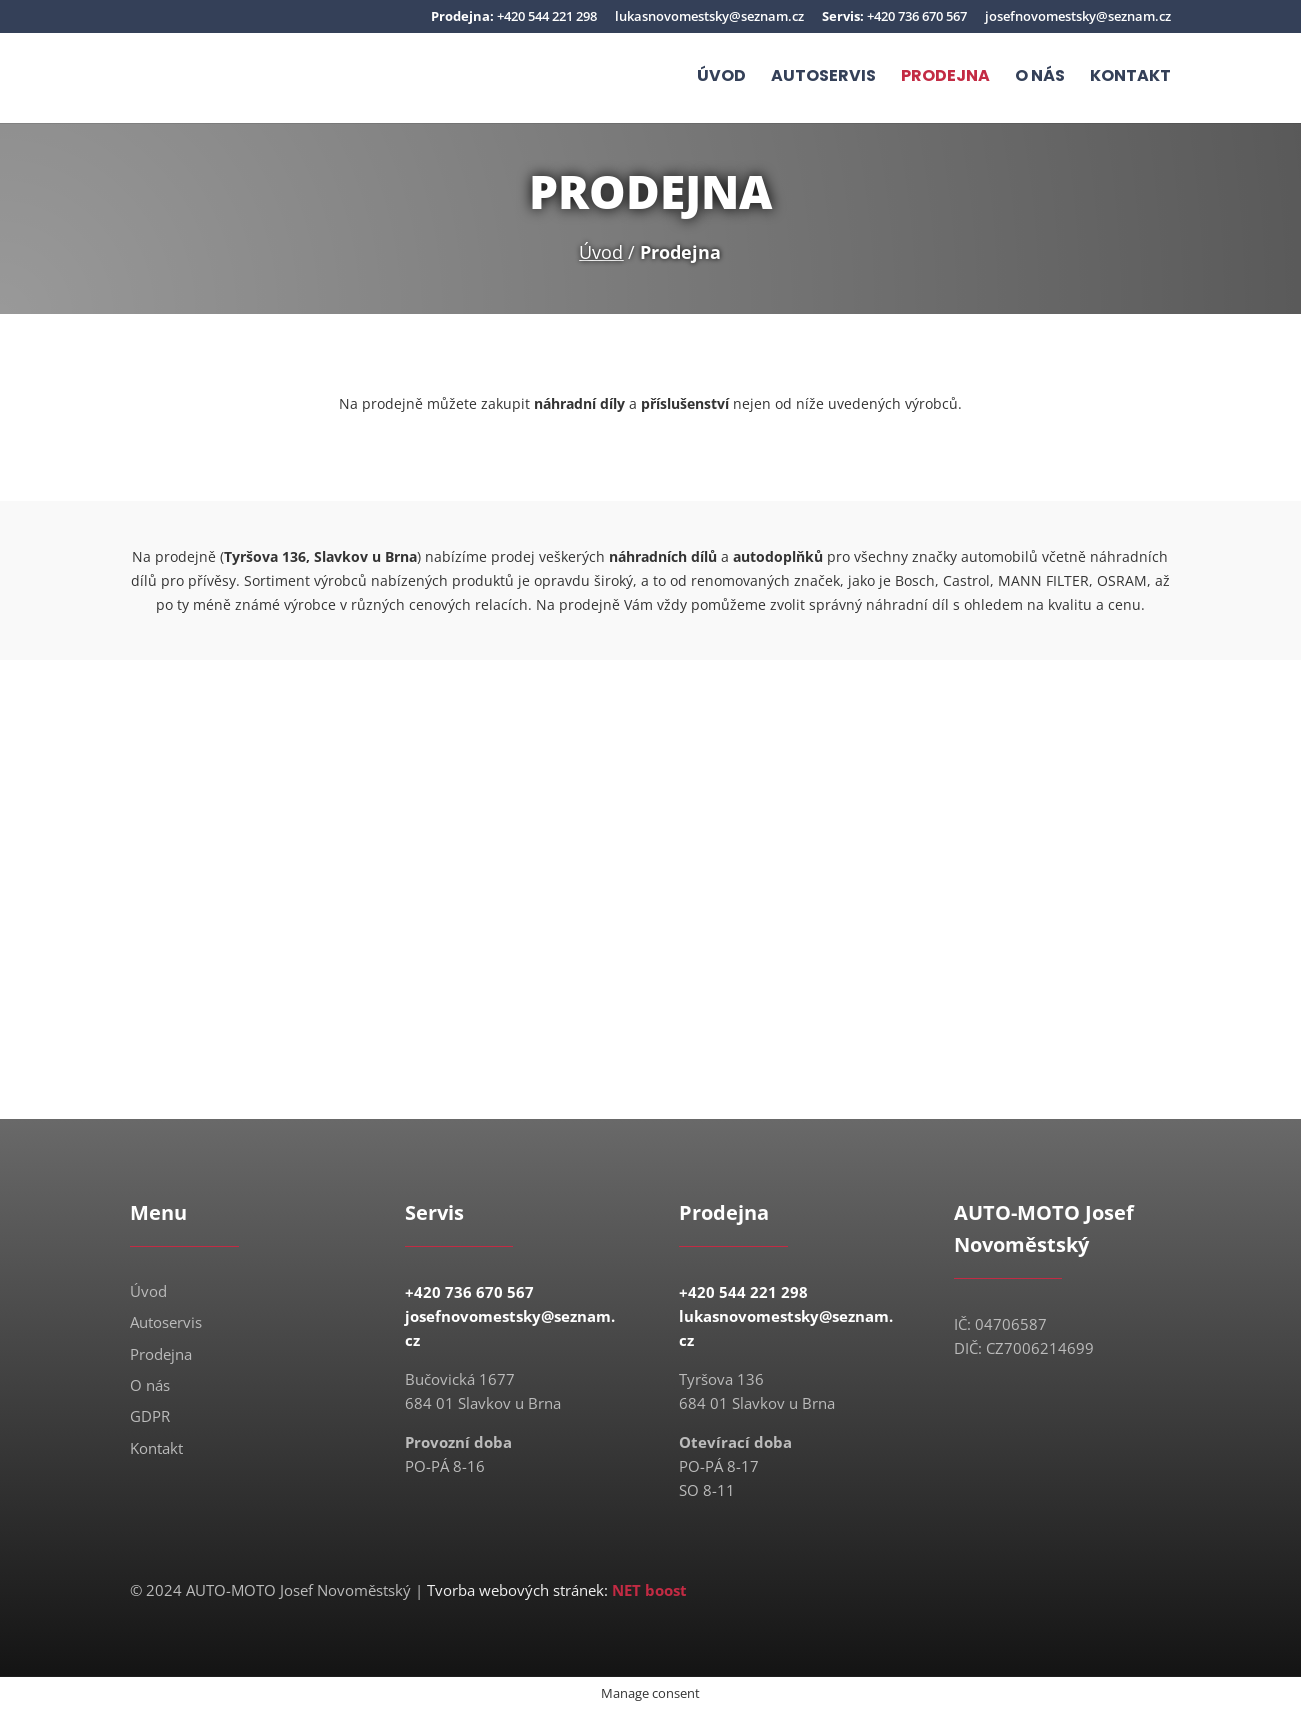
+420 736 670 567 (894, 17)
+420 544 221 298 (514, 17)
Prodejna (945, 79)
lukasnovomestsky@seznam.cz (709, 17)
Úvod (721, 79)
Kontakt (1130, 79)
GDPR (150, 1416)
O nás (1040, 79)
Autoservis (823, 79)
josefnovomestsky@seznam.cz (1078, 17)
